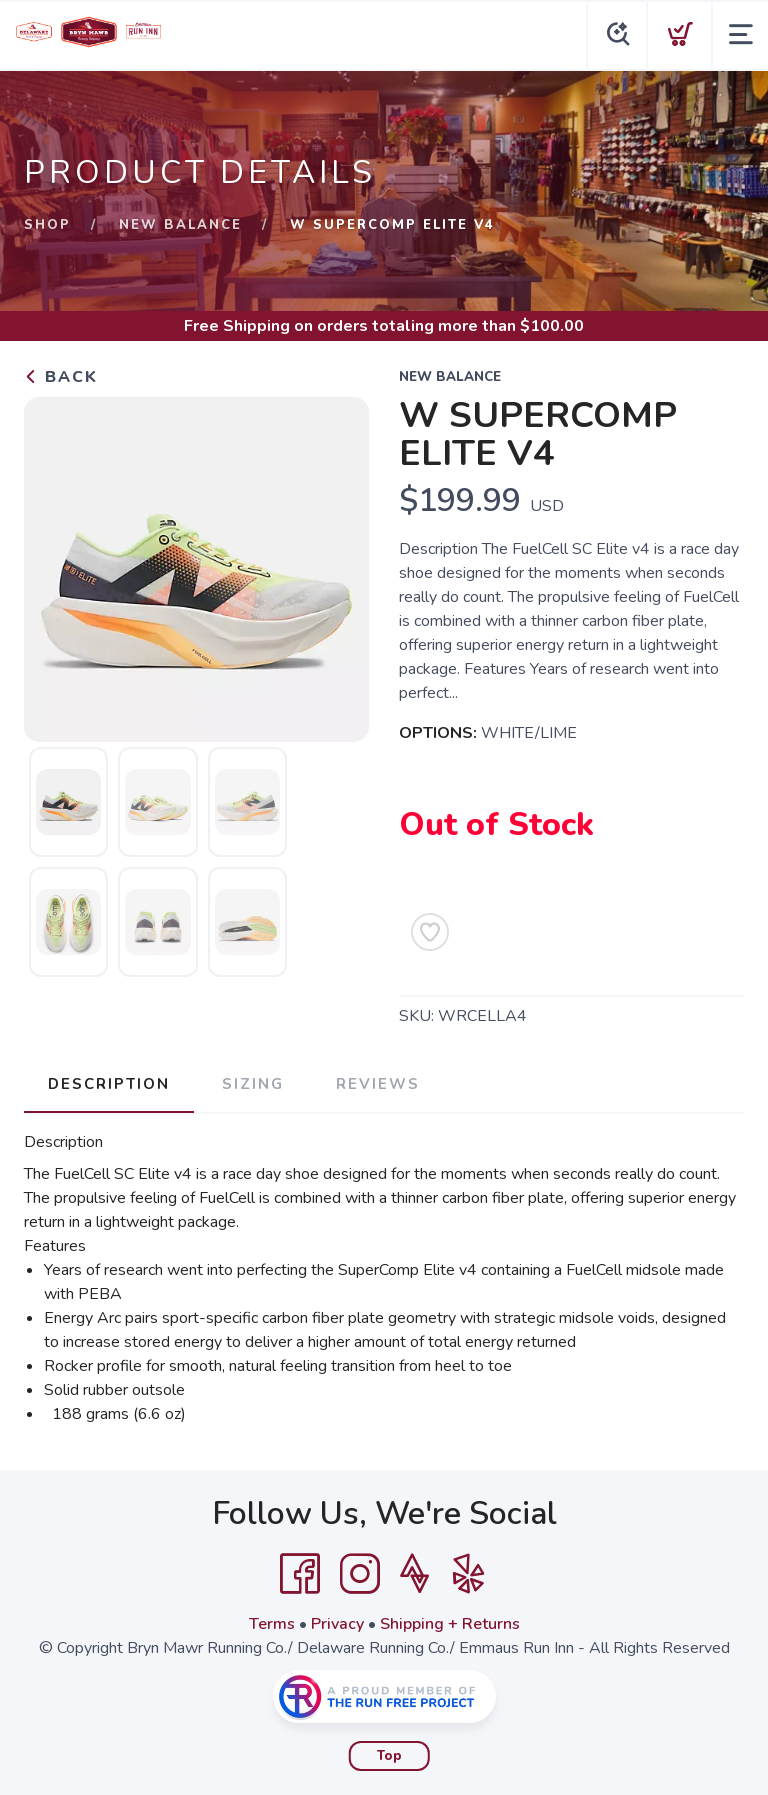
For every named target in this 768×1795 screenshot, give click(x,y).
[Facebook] (300, 1574)
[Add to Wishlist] (430, 932)
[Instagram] (360, 1574)
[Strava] (414, 1574)
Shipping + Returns (450, 1624)
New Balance (180, 225)
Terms (272, 1624)
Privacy (337, 1624)
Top (389, 1756)
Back (61, 377)
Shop (47, 225)
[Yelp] (469, 1574)
